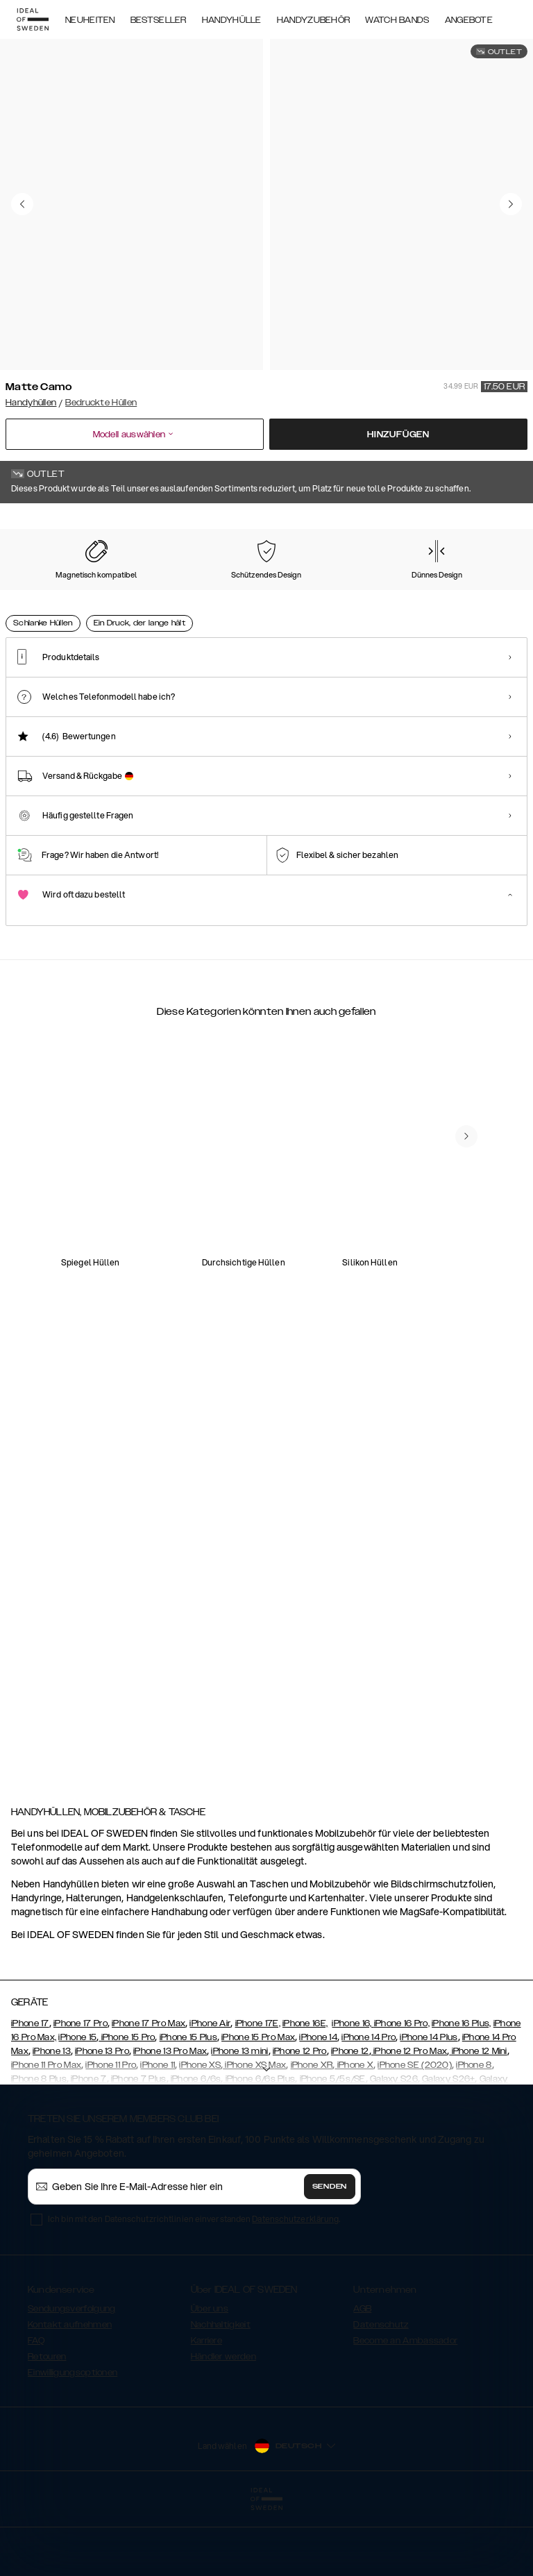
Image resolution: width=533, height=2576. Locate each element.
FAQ (36, 2406)
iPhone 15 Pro (127, 2103)
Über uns (209, 2375)
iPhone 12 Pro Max (409, 2117)
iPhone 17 (30, 2089)
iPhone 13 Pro (102, 2117)
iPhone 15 (77, 2103)
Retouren (47, 2422)
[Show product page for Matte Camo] (38, 590)
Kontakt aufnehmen (70, 2391)
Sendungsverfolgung (71, 2375)
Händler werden (223, 2422)
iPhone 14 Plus (428, 2103)
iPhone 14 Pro (368, 2103)
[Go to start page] (33, 19)
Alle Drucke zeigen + (486, 523)
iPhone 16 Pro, (402, 2089)
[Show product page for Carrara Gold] (182, 590)
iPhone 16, (352, 2089)
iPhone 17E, (257, 2089)
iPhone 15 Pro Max (258, 2103)
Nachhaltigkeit (221, 2391)
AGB (362, 2375)
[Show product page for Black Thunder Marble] (397, 590)
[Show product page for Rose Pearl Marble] (110, 590)
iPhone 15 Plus (188, 2103)
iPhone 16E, (305, 2089)
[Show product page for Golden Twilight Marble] (469, 590)
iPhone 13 (52, 2117)
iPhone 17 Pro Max (148, 2089)
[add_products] (172, 1298)
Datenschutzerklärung (295, 2285)
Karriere (206, 2406)
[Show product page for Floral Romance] (254, 590)
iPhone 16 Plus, (461, 2089)
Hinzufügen (398, 434)
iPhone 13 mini (239, 2117)
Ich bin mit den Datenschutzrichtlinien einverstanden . (194, 2285)
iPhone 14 (318, 2103)
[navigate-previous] (483, 1213)
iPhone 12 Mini (478, 2117)
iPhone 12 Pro (300, 2117)
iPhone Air (209, 2089)
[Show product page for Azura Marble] (325, 590)
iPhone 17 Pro (80, 2089)
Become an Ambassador (405, 2406)
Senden (329, 2252)
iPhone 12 (350, 2117)
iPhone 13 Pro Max (170, 2117)
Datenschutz (380, 2391)
